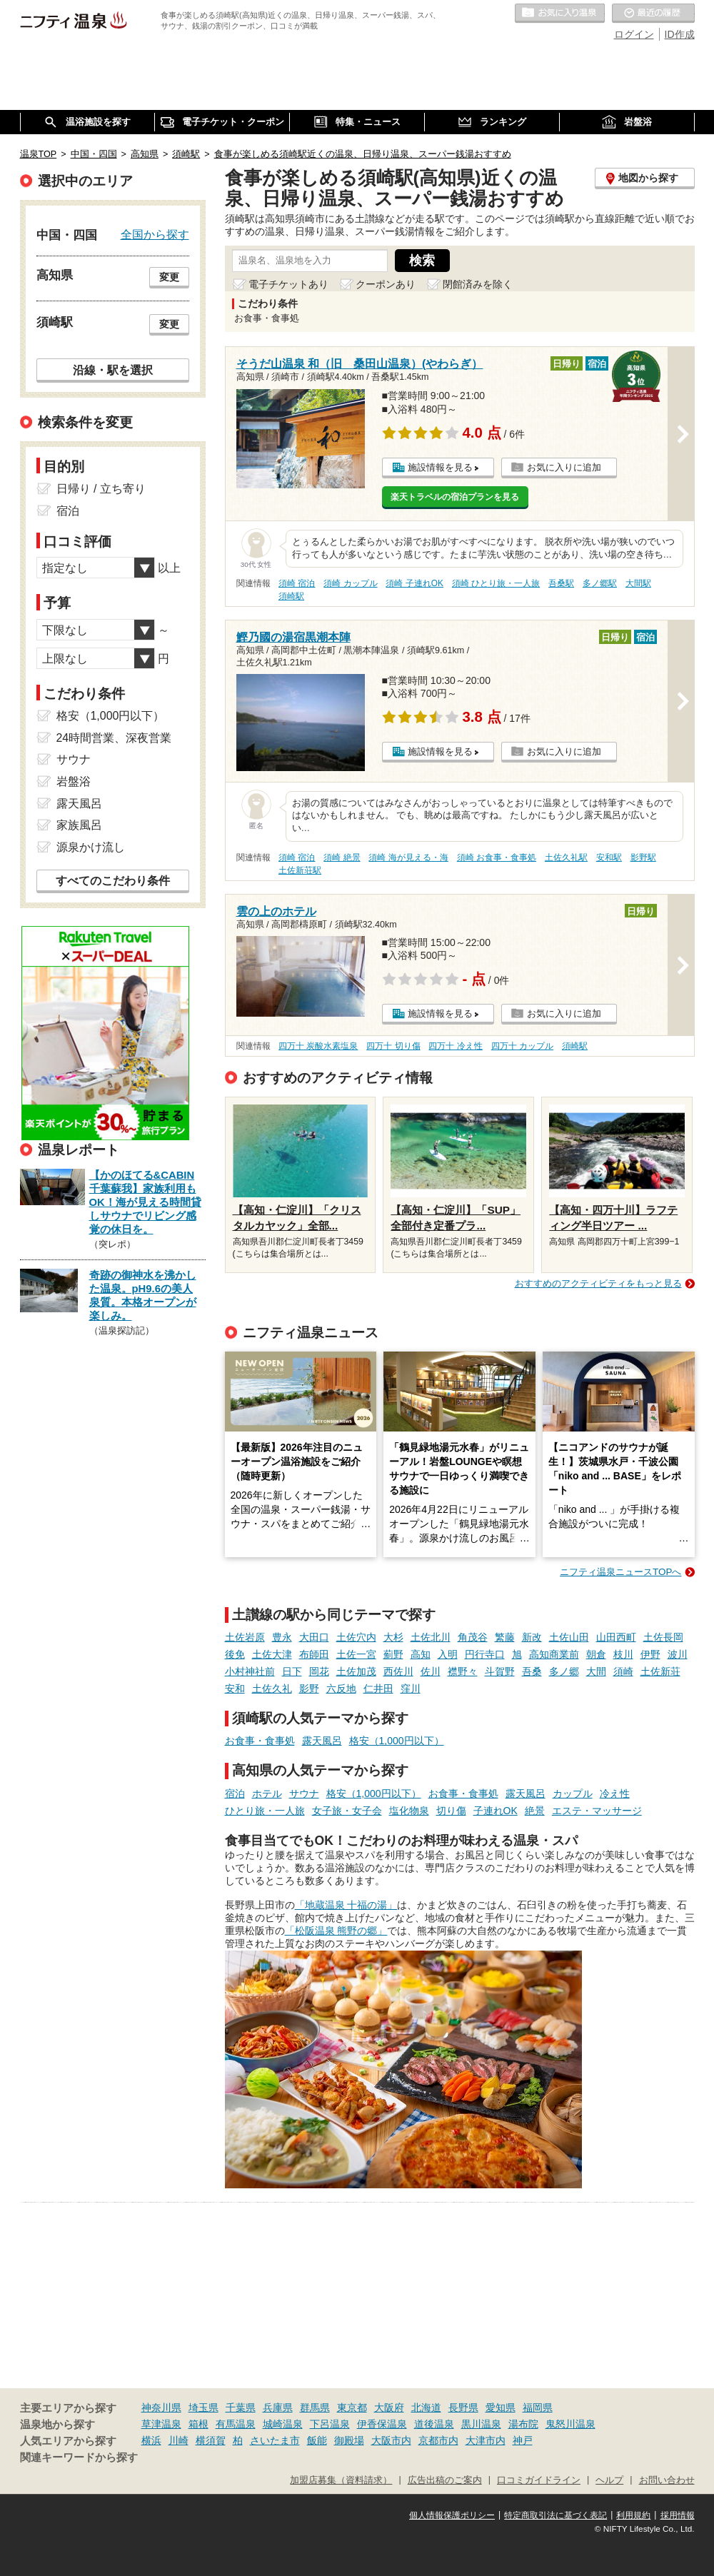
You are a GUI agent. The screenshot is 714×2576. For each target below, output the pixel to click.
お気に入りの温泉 (560, 14)
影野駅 (643, 857)
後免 (235, 1654)
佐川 (431, 1671)
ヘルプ (609, 2480)
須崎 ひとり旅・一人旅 (496, 583)
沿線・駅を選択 (113, 369)
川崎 (178, 2440)
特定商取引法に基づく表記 (555, 2515)
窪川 (411, 1688)
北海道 (426, 2407)
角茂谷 (473, 1637)
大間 (596, 1671)
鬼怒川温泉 (570, 2424)
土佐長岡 (663, 1637)
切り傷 (451, 1810)
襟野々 (463, 1671)
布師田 (314, 1654)
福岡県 (538, 2407)
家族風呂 (79, 825)
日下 (292, 1671)
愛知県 (501, 2407)
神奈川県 (161, 2407)
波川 (678, 1654)
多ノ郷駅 (600, 583)
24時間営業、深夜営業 (114, 738)
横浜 (151, 2440)
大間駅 (638, 583)
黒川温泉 (481, 2424)
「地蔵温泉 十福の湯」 (346, 1905)
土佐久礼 (272, 1688)
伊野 (650, 1654)
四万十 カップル (522, 1046)
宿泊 (235, 1793)
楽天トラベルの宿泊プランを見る (455, 497)
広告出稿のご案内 (445, 2480)
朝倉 (596, 1654)
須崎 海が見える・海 (408, 857)
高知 (421, 1654)
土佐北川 (431, 1637)
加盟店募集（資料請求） (341, 2480)
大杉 (393, 1637)
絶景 (535, 1810)
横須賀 (211, 2440)
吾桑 (532, 1671)
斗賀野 (500, 1671)
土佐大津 (272, 1654)
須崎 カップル (350, 583)
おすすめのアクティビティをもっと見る (598, 1283)
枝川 (623, 1654)
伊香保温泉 (382, 2424)
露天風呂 (322, 1740)
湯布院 (523, 2424)
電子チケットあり (288, 284)
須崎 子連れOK (414, 583)
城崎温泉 (283, 2424)
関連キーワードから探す (79, 2457)
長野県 (463, 2407)
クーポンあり (386, 284)
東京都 (352, 2407)
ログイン (634, 34)
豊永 (282, 1637)
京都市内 (438, 2440)
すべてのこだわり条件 (113, 881)
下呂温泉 (330, 2424)
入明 (448, 1654)
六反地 (341, 1688)
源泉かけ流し (90, 847)
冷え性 (615, 1793)
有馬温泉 (236, 2424)
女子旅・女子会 (347, 1810)
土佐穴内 (356, 1637)
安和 (235, 1688)
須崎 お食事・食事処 (496, 857)
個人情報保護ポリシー (452, 2515)
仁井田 (378, 1688)
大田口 (314, 1637)
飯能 (317, 2440)
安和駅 (609, 857)
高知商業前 (554, 1654)
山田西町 (616, 1637)
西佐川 (398, 1671)
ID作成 (680, 34)
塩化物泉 (409, 1810)
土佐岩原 (245, 1637)
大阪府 (389, 2407)
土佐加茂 (356, 1671)
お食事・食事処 (260, 1740)
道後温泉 (434, 2424)
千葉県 (241, 2407)
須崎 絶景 (341, 857)
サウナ (304, 1793)
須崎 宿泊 (296, 583)
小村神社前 (250, 1671)
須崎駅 (291, 596)
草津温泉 (161, 2424)
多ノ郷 (564, 1671)
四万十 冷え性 (455, 1046)
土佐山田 (569, 1637)
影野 (309, 1688)
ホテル (267, 1793)
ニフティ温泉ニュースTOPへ (620, 1571)
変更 (169, 277)
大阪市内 (391, 2440)
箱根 (198, 2424)
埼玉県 (203, 2407)
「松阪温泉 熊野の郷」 (336, 1930)
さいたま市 (275, 2440)
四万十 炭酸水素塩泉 (318, 1046)
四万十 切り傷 (393, 1046)
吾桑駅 (561, 583)
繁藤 (505, 1637)
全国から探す (155, 234)
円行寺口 (485, 1654)
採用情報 (677, 2515)
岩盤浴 (73, 781)
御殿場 (349, 2440)
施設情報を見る (440, 467)
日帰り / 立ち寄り (101, 489)
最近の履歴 (653, 14)
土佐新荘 (660, 1671)
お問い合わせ (667, 2480)
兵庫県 (278, 2407)
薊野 (393, 1654)
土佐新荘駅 (299, 870)
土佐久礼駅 (566, 857)
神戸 (523, 2440)
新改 (532, 1637)
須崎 (623, 1671)
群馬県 (315, 2407)
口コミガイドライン (538, 2480)
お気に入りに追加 (564, 467)
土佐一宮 (356, 1654)
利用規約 (633, 2515)
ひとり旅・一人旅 (265, 1810)
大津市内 (486, 2440)
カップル (573, 1793)
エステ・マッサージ (597, 1810)
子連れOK (495, 1810)
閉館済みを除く (478, 284)
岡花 (319, 1671)
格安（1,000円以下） (396, 1740)
